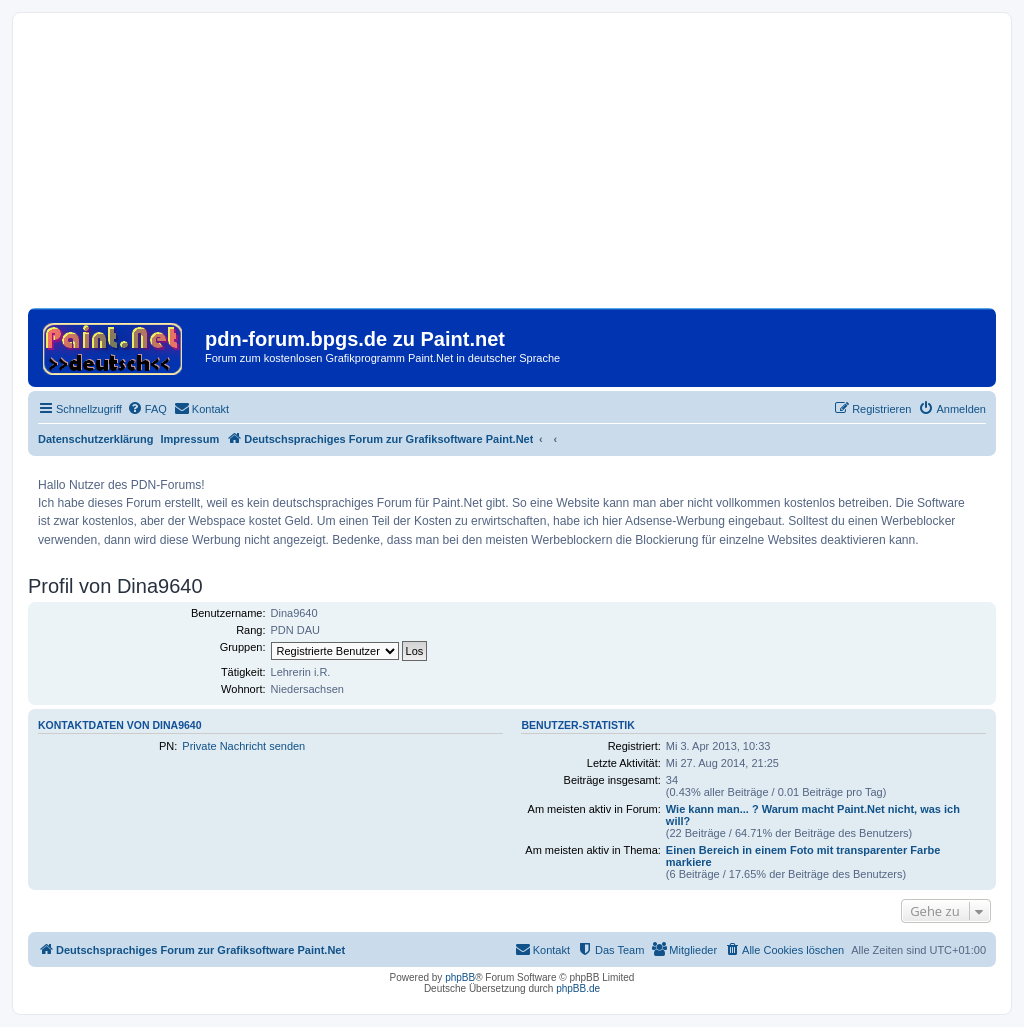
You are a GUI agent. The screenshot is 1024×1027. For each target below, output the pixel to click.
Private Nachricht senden (243, 746)
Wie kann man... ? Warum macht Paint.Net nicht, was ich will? (813, 815)
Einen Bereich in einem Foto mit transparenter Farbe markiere (803, 856)
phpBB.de (578, 988)
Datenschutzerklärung (96, 439)
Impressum (190, 439)
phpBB (460, 977)
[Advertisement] (512, 168)
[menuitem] (147, 409)
